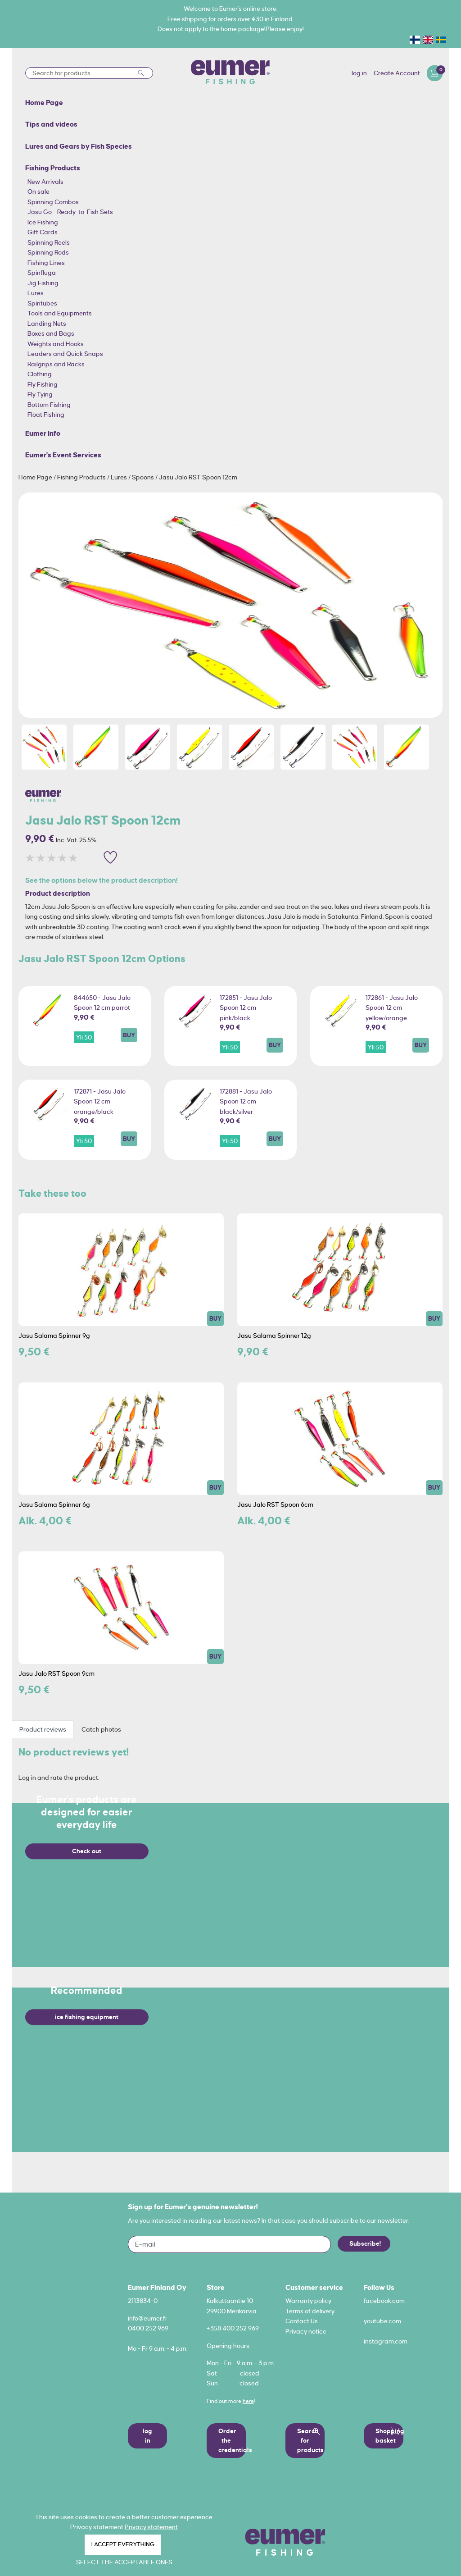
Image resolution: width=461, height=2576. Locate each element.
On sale (38, 191)
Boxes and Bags (50, 333)
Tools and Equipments (59, 313)
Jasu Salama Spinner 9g (54, 1335)
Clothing (39, 374)
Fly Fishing (42, 384)
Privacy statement (151, 2526)
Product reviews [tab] (42, 1729)
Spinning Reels (48, 242)
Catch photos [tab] (101, 1729)
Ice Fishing (42, 222)
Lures (35, 292)
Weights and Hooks (55, 343)
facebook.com (384, 2300)
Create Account (397, 73)
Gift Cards (42, 232)
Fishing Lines (46, 262)
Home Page (36, 477)
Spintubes (42, 303)
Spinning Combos (53, 201)
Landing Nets (46, 323)
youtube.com (382, 2321)
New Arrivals (45, 181)
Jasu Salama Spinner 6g (54, 1504)
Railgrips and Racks (56, 364)
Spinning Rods (48, 252)
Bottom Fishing (49, 404)
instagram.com (385, 2341)
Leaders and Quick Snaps (65, 353)
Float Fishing (45, 414)
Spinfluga (41, 272)
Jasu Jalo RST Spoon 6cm (275, 1504)
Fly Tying (40, 394)
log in (359, 73)
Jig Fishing (43, 283)
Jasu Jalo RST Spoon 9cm (56, 1673)
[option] (230, 605)
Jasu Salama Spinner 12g (274, 1335)
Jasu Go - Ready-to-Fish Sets (70, 211)
